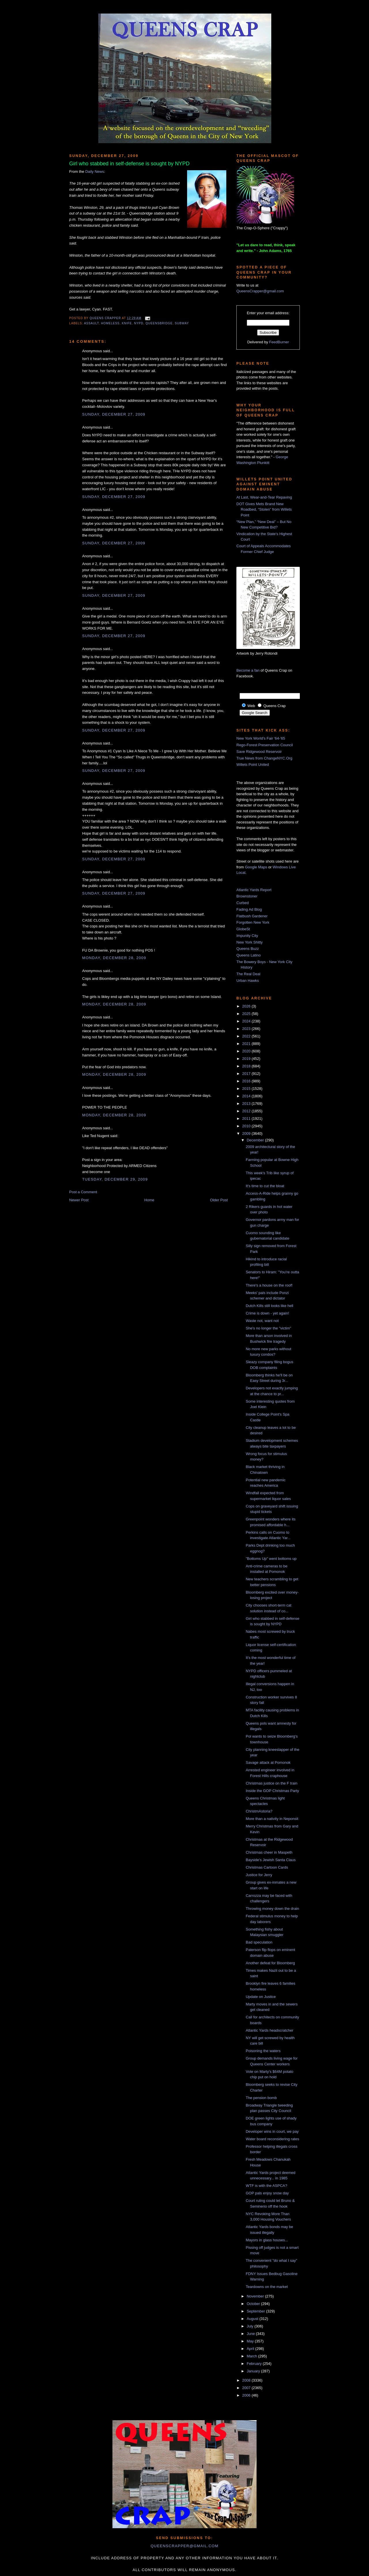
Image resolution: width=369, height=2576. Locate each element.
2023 (247, 1028)
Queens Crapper (106, 318)
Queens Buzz (247, 948)
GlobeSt (243, 929)
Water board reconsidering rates (272, 2139)
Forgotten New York (252, 922)
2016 (247, 1081)
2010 (247, 1126)
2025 (247, 1014)
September (256, 2311)
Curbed (242, 903)
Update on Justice (261, 1996)
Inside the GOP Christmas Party (272, 1791)
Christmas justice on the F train (271, 1783)
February (255, 2363)
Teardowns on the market (267, 2287)
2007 (247, 2388)
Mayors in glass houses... (267, 2240)
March (252, 2356)
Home (149, 1200)
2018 (247, 1066)
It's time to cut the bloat (265, 1186)
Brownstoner (246, 896)
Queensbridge (159, 323)
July (251, 2326)
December (256, 1140)
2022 (247, 1036)
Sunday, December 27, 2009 (113, 414)
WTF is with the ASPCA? (266, 2185)
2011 (247, 1118)
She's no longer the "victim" (268, 1328)
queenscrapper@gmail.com (184, 2546)
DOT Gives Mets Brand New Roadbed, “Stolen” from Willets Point (264, 509)
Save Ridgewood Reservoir (259, 751)
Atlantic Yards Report (254, 890)
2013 (247, 1103)
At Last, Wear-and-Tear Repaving (264, 497)
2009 (247, 1133)
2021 (247, 1043)
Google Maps (256, 867)
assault (91, 323)
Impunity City (247, 935)
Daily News (94, 171)
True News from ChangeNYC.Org (264, 758)
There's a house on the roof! (269, 1285)
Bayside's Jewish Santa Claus (270, 1860)
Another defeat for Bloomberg (270, 1963)
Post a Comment (83, 1192)
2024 (247, 1021)
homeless (110, 323)
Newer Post (79, 1200)
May (251, 2341)
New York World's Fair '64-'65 (260, 738)
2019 (247, 1058)
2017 (247, 1073)
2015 (247, 1088)
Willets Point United (252, 764)
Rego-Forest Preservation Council (264, 745)
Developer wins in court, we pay (272, 2131)
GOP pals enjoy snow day (267, 2193)
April (251, 2348)
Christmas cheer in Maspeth (269, 1852)
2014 (247, 1096)
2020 (247, 1051)
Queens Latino (248, 955)
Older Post (219, 1200)
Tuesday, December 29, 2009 (115, 1179)
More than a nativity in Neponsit (272, 1819)
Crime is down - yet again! (267, 1313)
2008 (247, 2380)
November (256, 2296)
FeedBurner (279, 342)
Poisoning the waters (263, 2051)
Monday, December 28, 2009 (114, 958)
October (254, 2304)
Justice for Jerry (259, 1875)
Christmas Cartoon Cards (267, 1867)
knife (127, 323)
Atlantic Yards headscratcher (269, 2030)
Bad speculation (259, 1942)
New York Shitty (249, 942)
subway (182, 323)
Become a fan (247, 670)
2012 (247, 1111)
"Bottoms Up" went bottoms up (271, 1558)
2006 (247, 2395)
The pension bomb (261, 2098)
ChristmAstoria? (259, 1811)
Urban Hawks (247, 980)
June (251, 2333)
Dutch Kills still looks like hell (269, 1306)
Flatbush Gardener (252, 916)
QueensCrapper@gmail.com (260, 291)
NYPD (138, 323)
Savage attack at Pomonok (268, 1762)
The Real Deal (248, 974)
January (254, 2371)
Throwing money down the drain (272, 1908)
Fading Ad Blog (249, 909)
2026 (247, 1006)
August (253, 2318)
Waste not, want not (262, 1321)
